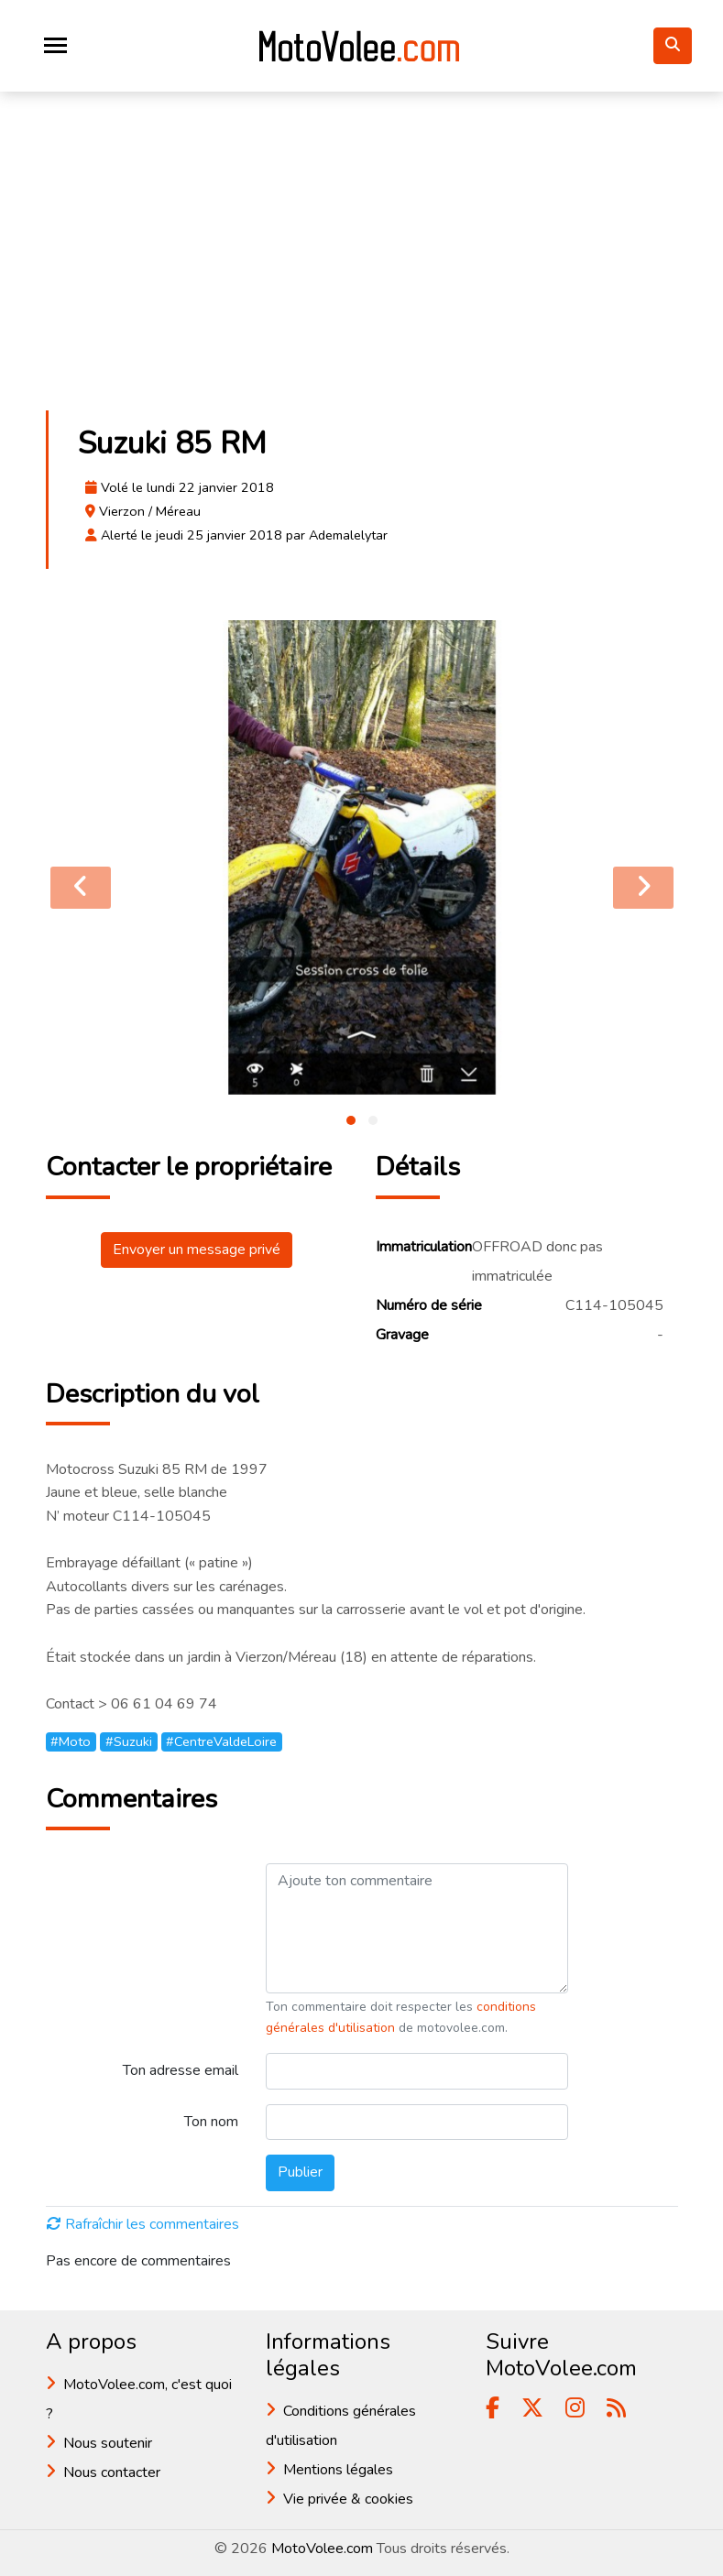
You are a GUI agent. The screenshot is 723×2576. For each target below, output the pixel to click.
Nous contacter (111, 2472)
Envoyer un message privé (196, 1249)
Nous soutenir (107, 2443)
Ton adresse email (180, 2070)
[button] (351, 1120)
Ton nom (211, 2122)
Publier (300, 2172)
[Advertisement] (362, 260)
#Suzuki (128, 1741)
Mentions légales (338, 2470)
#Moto (70, 1741)
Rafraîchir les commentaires (143, 2224)
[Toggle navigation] (55, 45)
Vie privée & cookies (348, 2499)
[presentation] (80, 888)
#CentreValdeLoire (221, 1741)
